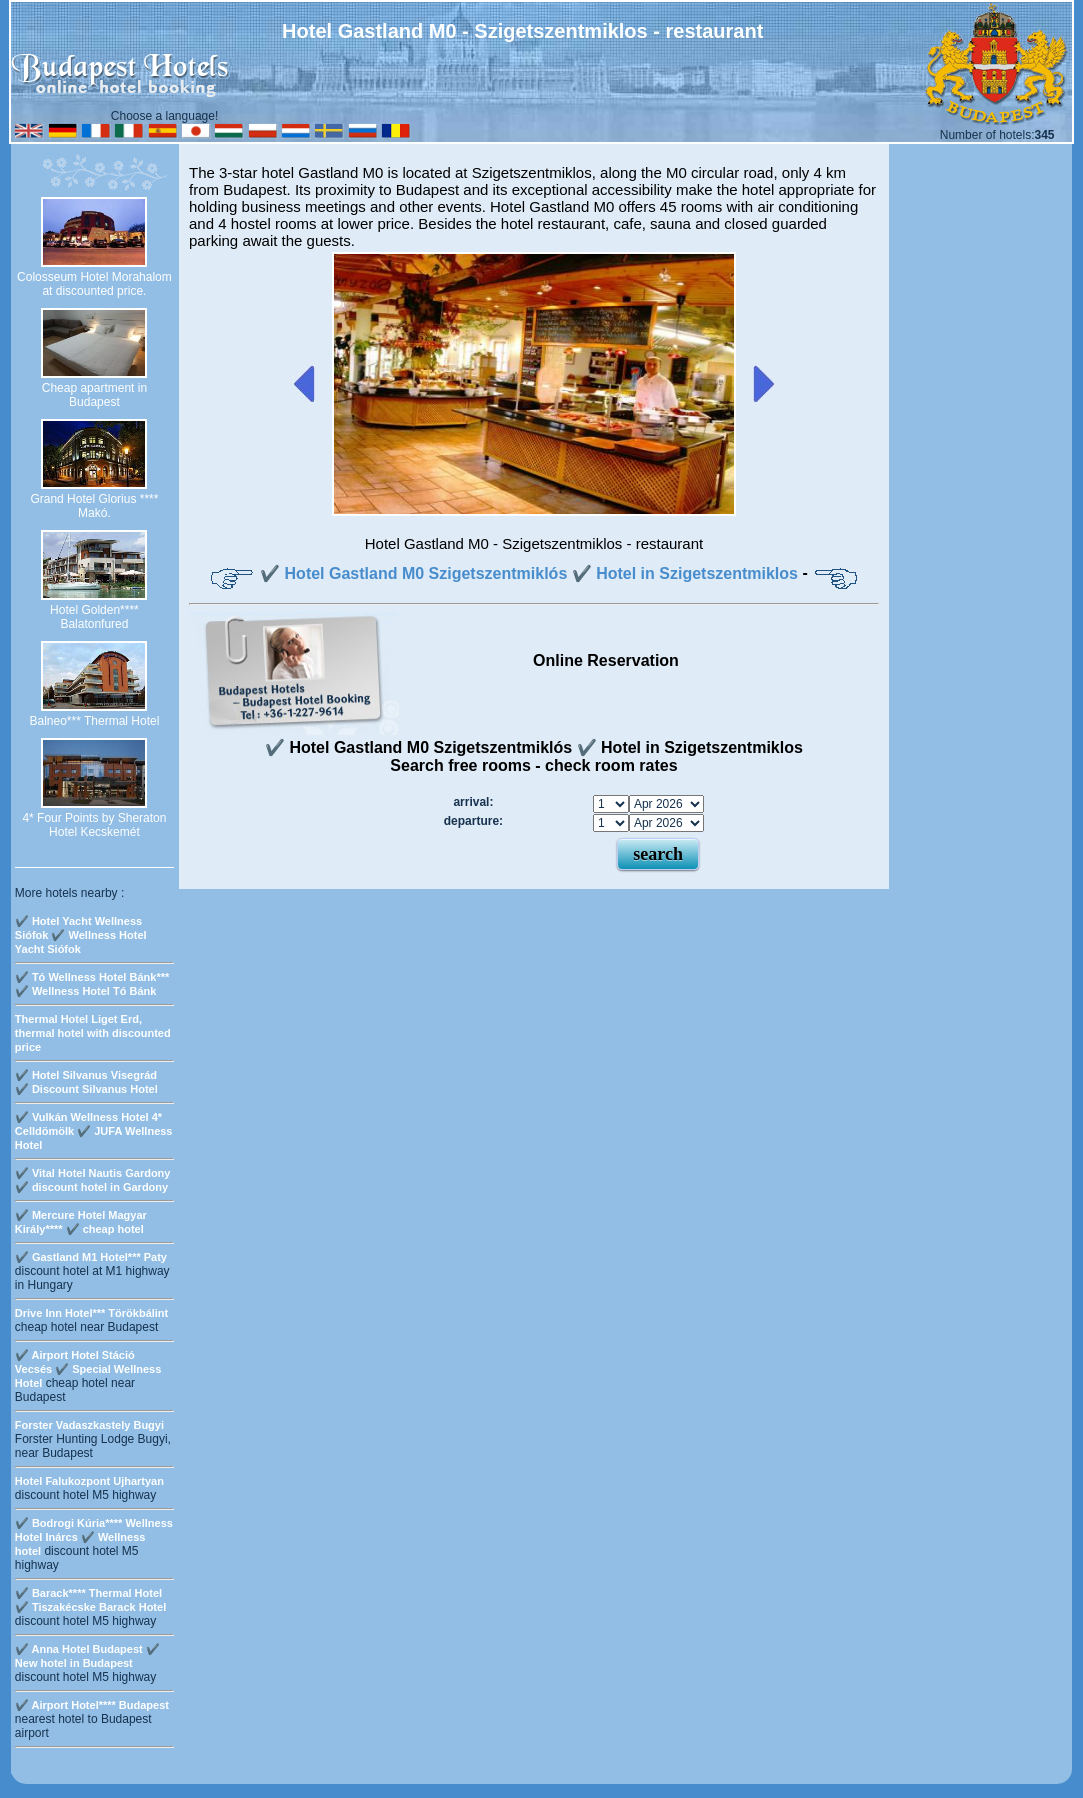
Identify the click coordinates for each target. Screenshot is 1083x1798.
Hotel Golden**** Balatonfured (94, 617)
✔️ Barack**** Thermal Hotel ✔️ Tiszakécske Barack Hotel (90, 1600)
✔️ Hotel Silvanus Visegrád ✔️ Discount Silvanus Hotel (86, 1082)
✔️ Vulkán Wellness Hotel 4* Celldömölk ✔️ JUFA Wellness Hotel (94, 1131)
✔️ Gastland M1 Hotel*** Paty (91, 1257)
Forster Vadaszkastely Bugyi (89, 1425)
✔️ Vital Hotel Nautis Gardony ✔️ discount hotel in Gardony (93, 1180)
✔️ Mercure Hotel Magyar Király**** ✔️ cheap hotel (81, 1222)
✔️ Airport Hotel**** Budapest (92, 1705)
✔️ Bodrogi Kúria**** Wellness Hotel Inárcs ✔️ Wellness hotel (94, 1537)
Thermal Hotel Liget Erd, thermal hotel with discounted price (93, 1033)
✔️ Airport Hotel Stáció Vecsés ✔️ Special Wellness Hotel (88, 1369)
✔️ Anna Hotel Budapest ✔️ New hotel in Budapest (87, 1656)
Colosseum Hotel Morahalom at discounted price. (94, 284)
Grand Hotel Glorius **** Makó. (94, 506)
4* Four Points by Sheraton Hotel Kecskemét (94, 825)
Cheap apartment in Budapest (94, 395)
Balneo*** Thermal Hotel (94, 721)
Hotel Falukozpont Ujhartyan (89, 1481)
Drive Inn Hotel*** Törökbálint (91, 1313)
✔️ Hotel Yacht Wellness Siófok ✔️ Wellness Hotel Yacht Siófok (81, 935)
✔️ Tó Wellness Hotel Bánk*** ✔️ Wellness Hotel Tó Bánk (92, 984)
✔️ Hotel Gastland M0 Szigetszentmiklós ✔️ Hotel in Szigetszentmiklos (529, 573)
